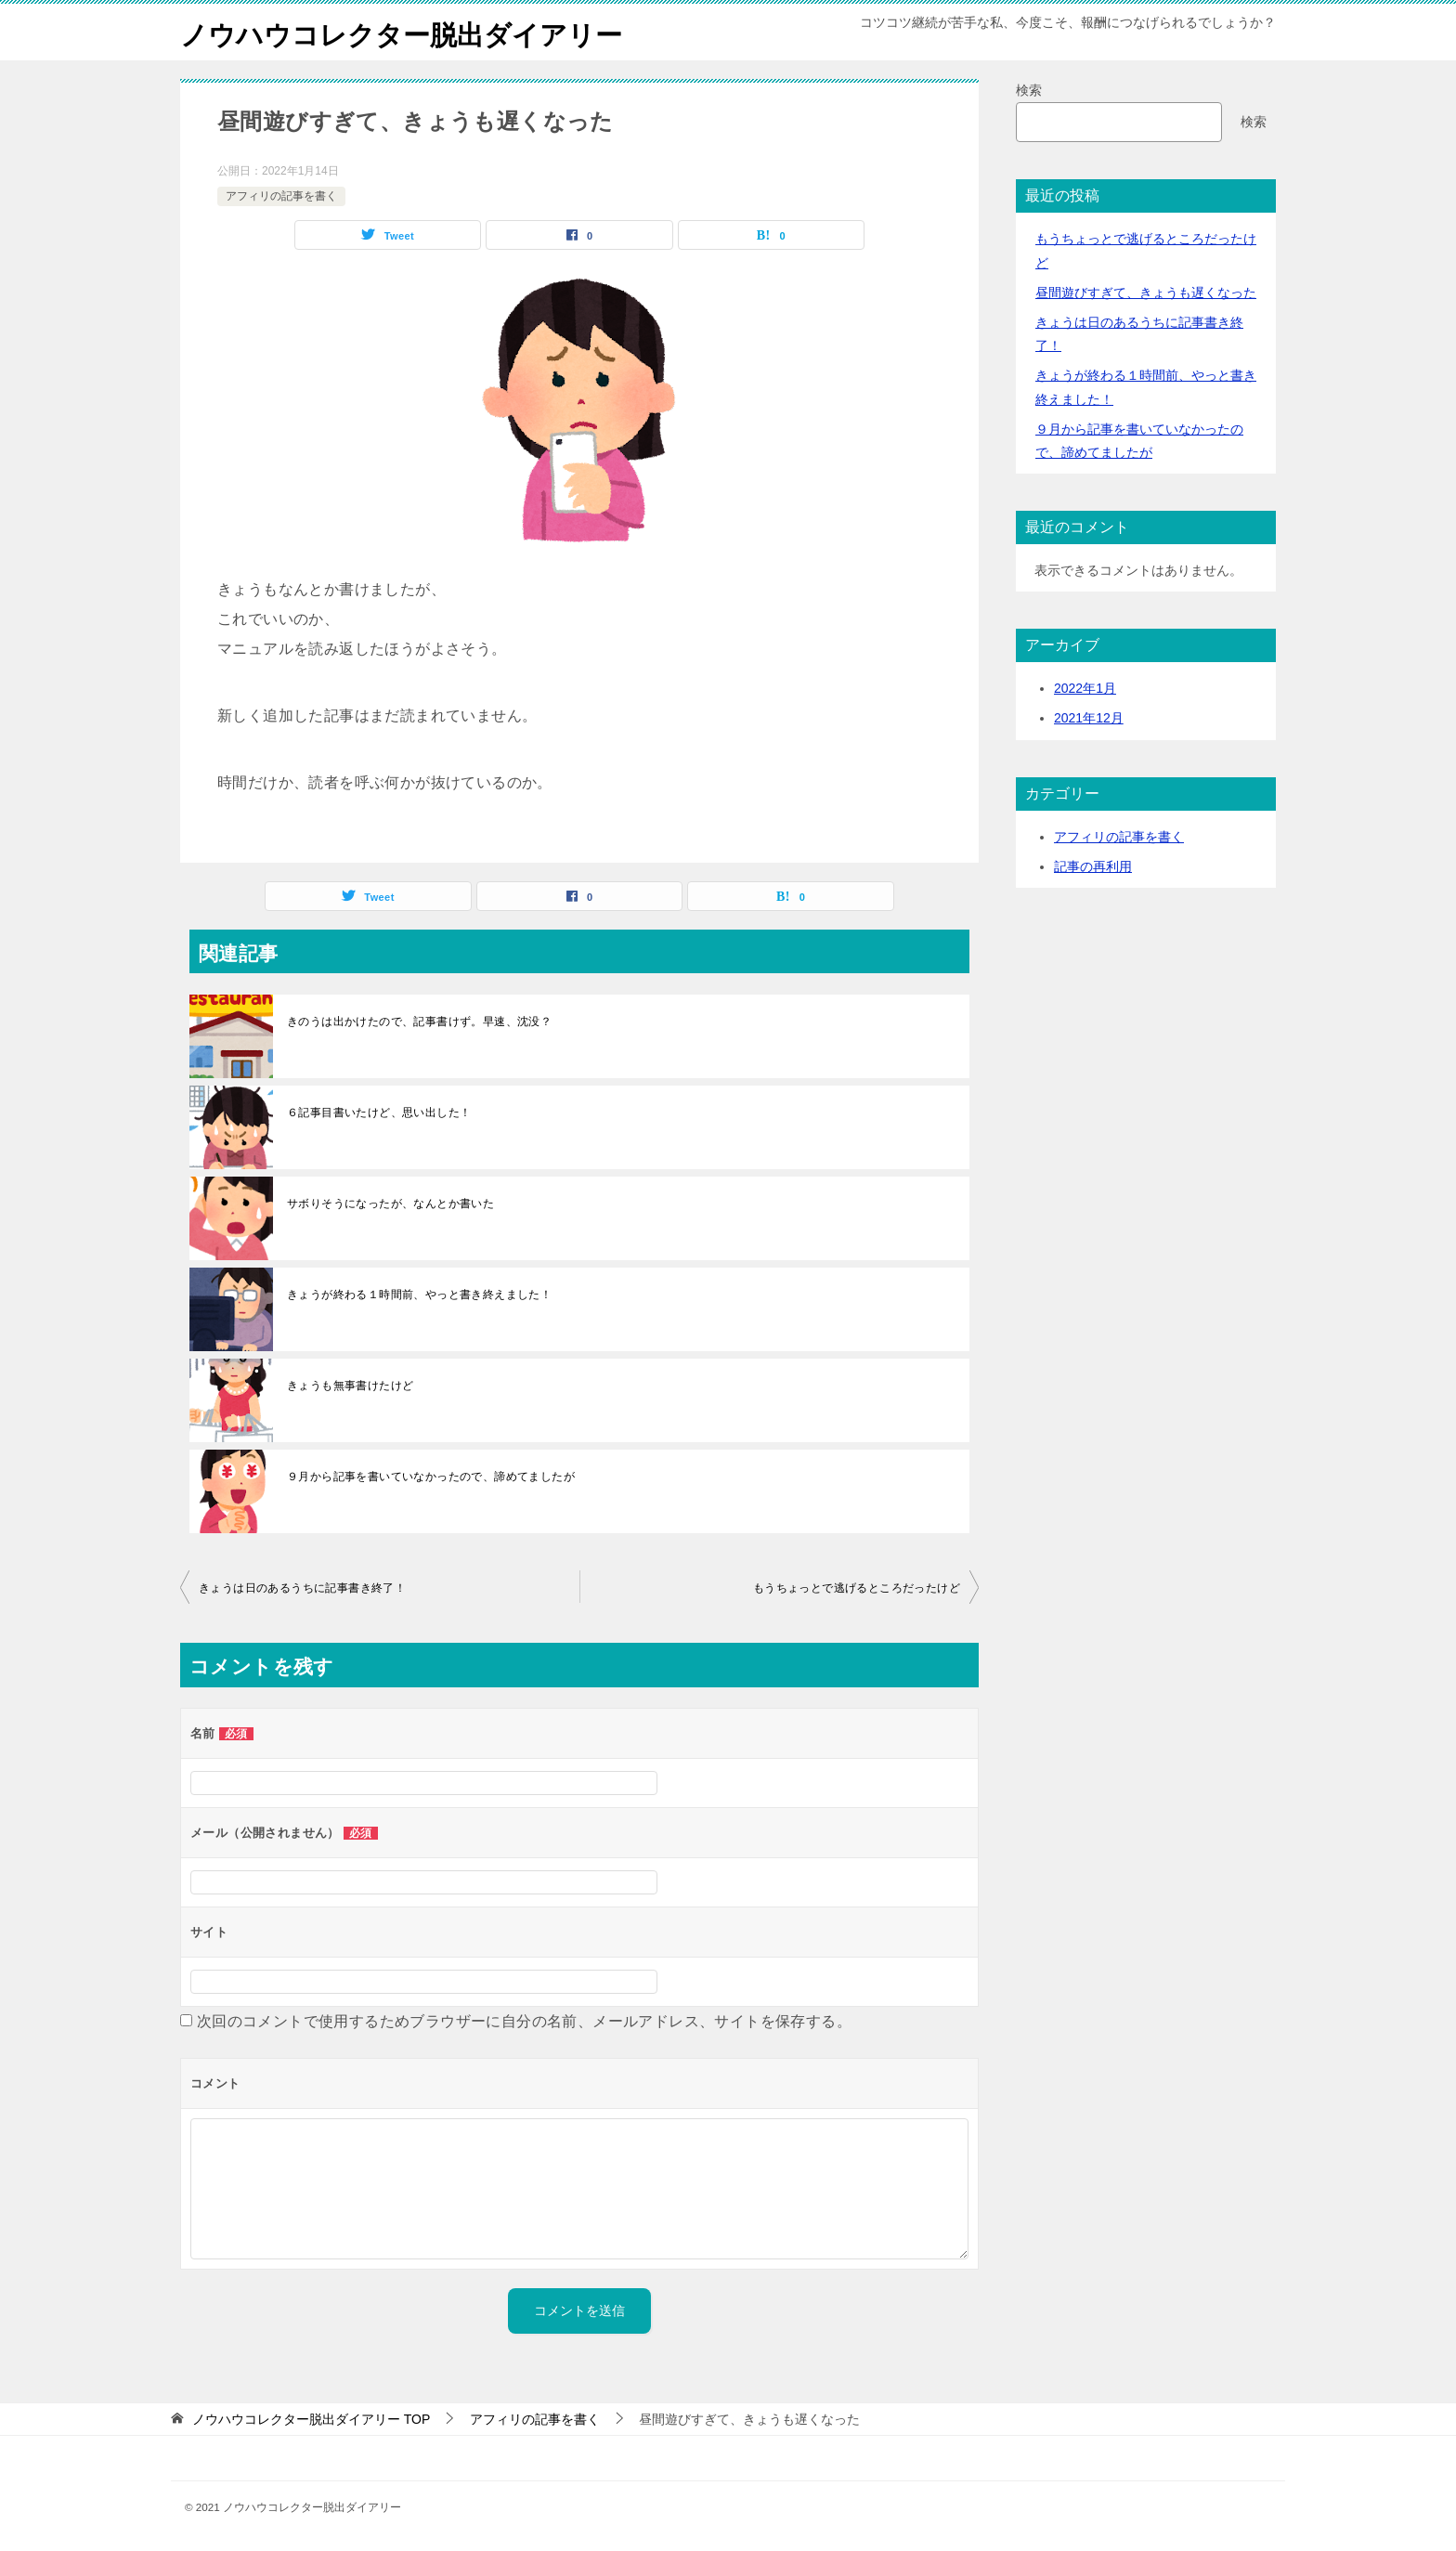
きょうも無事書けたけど (350, 1385)
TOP (311, 2419)
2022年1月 (1085, 688)
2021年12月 (1089, 717)
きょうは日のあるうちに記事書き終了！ (302, 1587)
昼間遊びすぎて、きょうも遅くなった (1145, 292)
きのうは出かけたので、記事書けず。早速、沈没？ (419, 1021)
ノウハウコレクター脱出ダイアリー (408, 32)
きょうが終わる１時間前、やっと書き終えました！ (419, 1294)
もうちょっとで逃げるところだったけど (856, 1587)
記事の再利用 (1093, 866)
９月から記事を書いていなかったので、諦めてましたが (431, 1476)
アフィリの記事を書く (281, 195)
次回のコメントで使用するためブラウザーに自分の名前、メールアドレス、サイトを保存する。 (524, 2021)
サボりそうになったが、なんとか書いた (390, 1203)
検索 (1029, 90)
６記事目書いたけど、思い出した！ (379, 1112)
